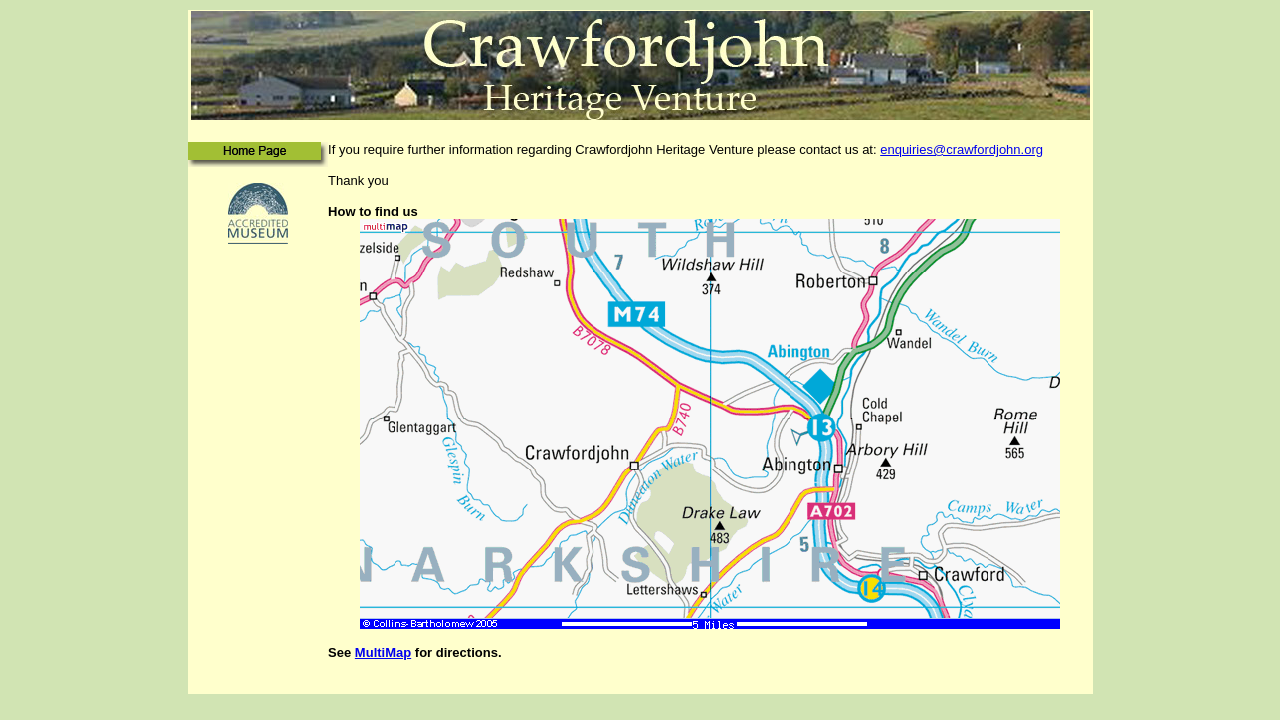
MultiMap (383, 652)
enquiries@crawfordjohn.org (961, 149)
